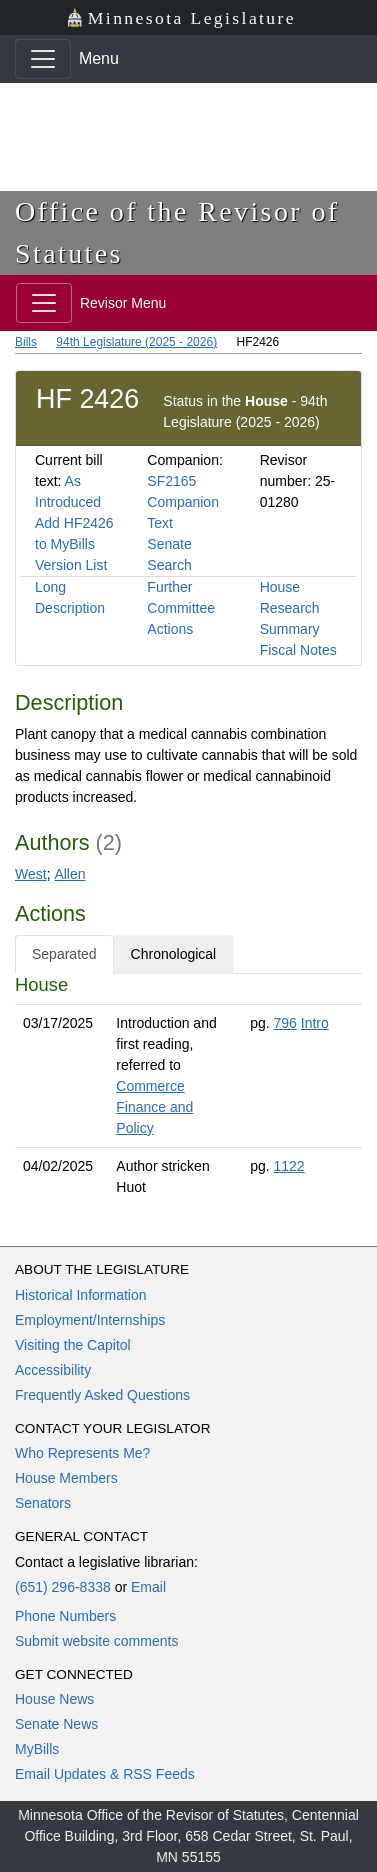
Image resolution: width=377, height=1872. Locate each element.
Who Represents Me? (82, 1453)
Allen (69, 874)
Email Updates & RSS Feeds (105, 1774)
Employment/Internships (90, 1320)
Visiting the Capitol (73, 1345)
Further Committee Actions (181, 608)
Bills (26, 342)
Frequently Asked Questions (102, 1395)
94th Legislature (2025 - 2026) (136, 342)
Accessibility (53, 1370)
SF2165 (171, 481)
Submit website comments (96, 1641)
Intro (315, 1023)
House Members (66, 1478)
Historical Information (81, 1295)
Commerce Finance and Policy (154, 1107)
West (31, 874)
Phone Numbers (65, 1616)
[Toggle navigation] (43, 59)
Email (148, 1587)
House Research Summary (290, 608)
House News (54, 1699)
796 (285, 1023)
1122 (289, 1166)
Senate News (56, 1724)
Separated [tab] (64, 954)
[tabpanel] (188, 1090)
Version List (71, 565)
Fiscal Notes (298, 650)
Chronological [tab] (174, 954)
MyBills (37, 1749)
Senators (43, 1503)
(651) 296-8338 (63, 1587)
